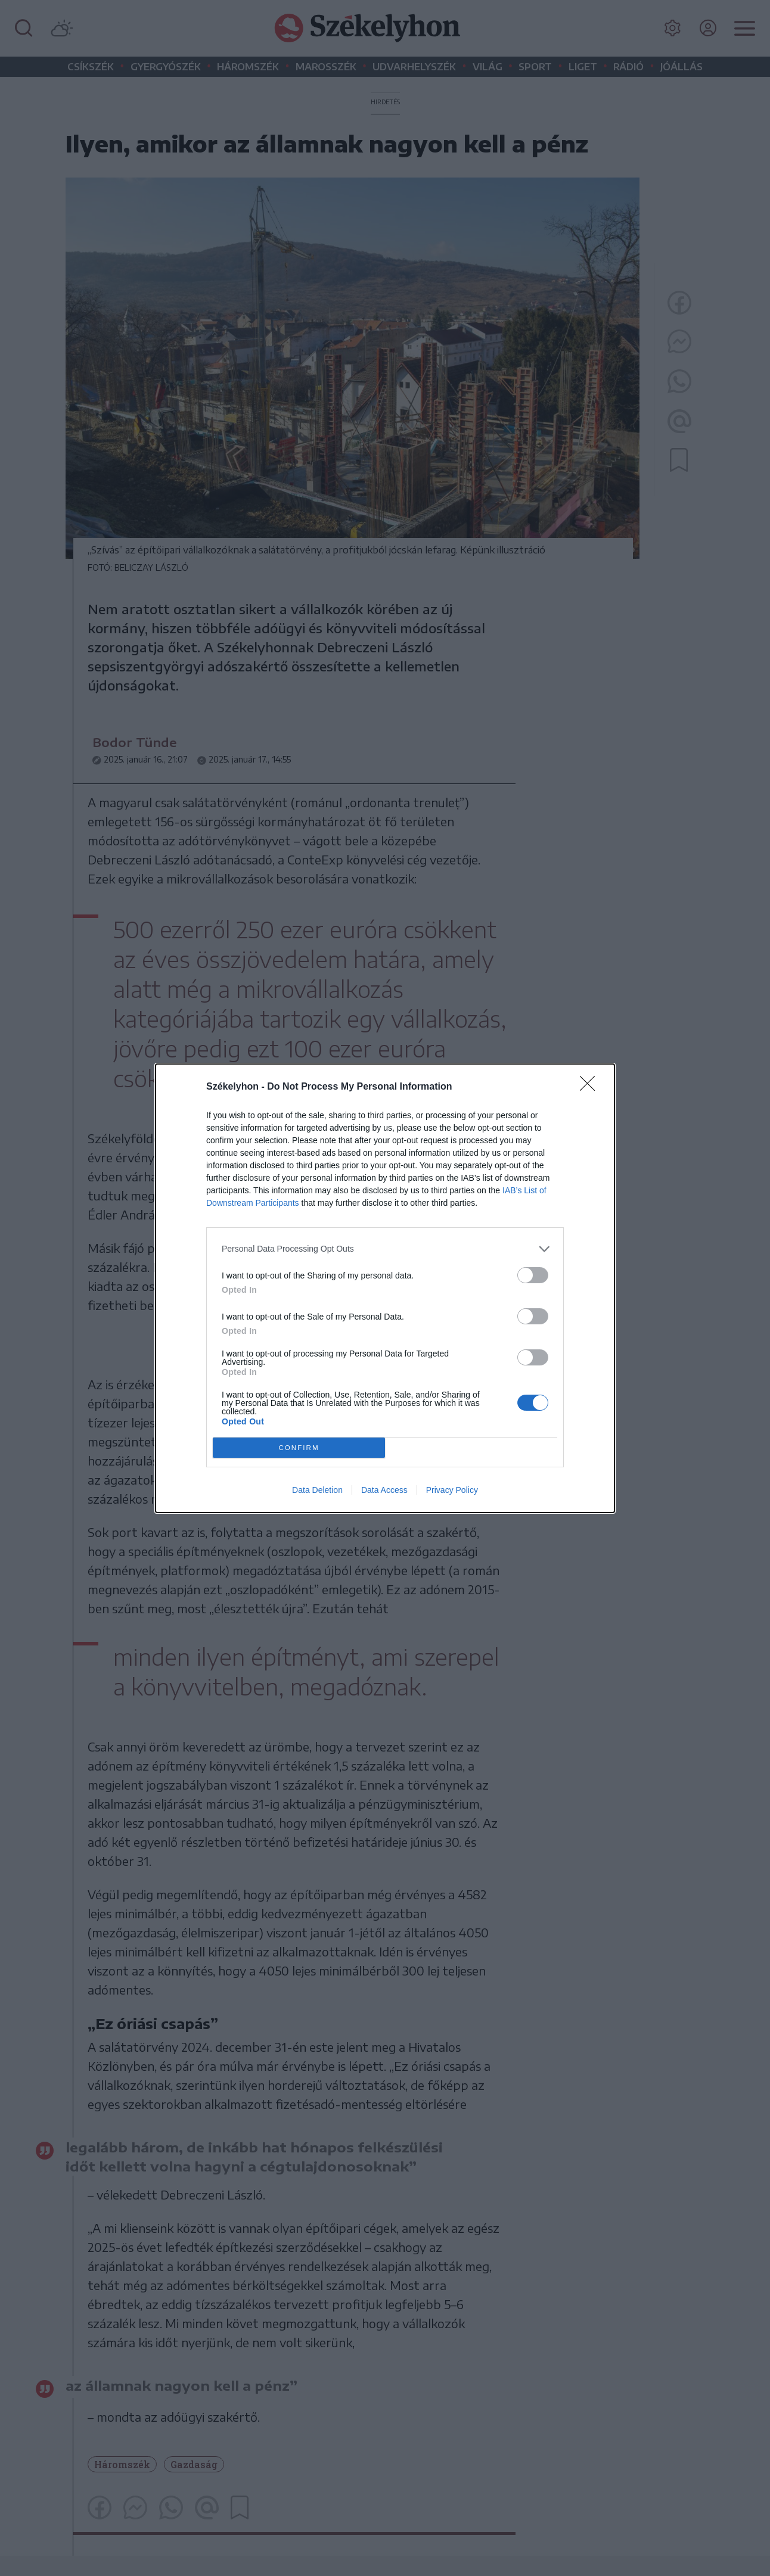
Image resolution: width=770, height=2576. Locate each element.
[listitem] (385, 1249)
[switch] (532, 1275)
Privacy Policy (452, 1490)
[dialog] (385, 1288)
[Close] (591, 1087)
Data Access (384, 1490)
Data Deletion (317, 1490)
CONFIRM (299, 1447)
